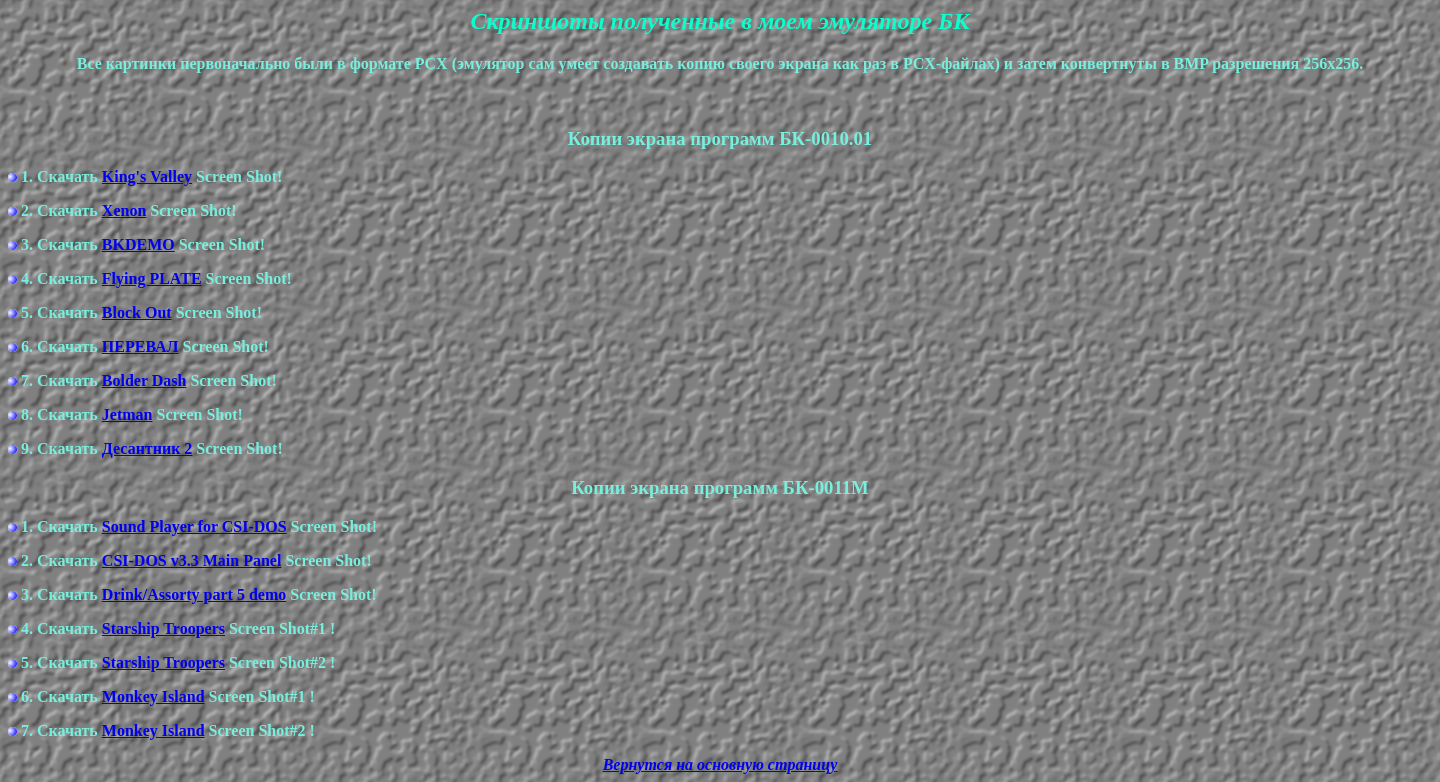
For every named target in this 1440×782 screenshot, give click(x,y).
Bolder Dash (144, 380)
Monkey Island (153, 696)
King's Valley (147, 176)
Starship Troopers (163, 628)
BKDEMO (138, 244)
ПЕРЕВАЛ (140, 346)
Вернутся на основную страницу (720, 764)
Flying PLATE (152, 278)
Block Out (137, 312)
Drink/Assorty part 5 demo (194, 594)
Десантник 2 (147, 448)
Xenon (124, 210)
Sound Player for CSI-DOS (194, 526)
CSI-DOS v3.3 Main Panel (192, 560)
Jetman (127, 414)
